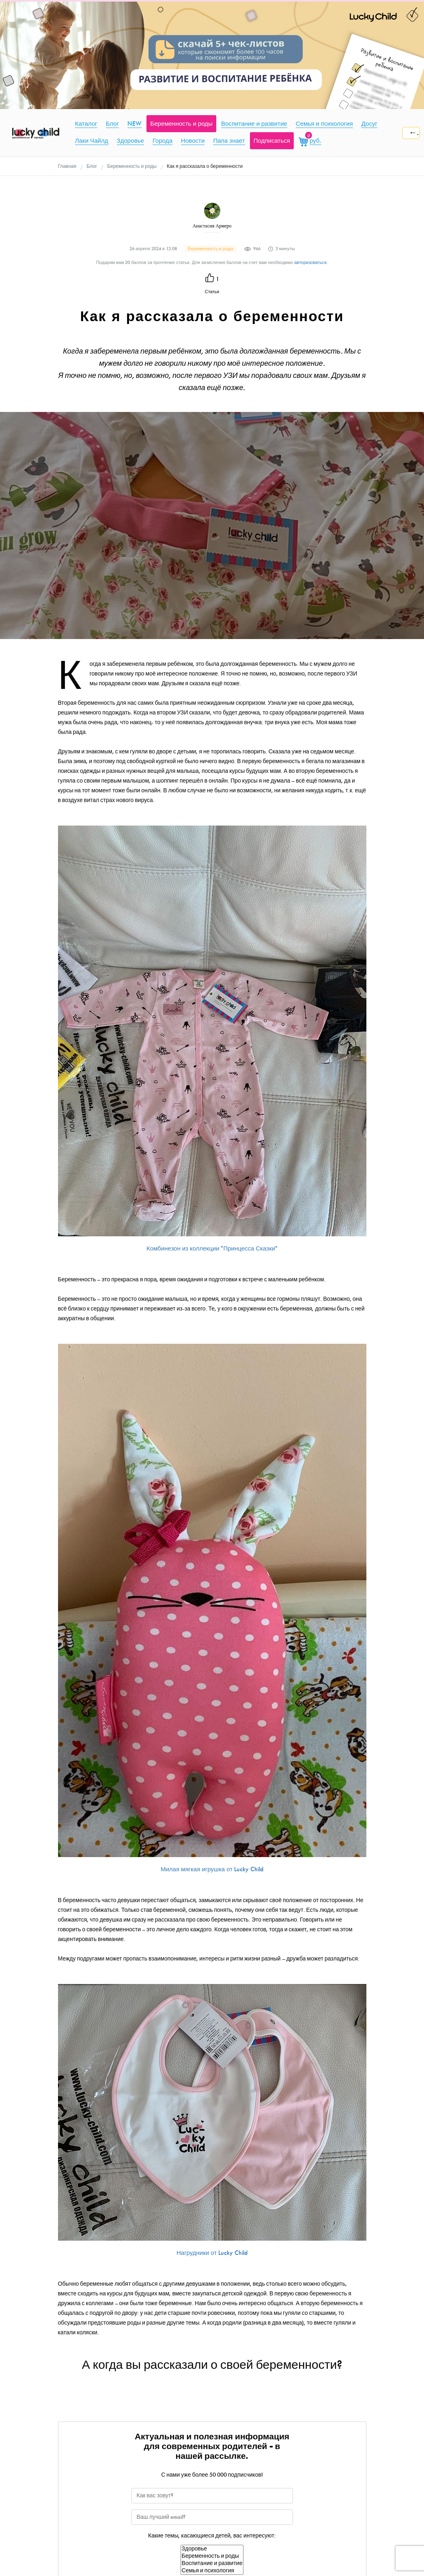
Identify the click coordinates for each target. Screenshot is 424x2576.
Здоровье (212, 2548)
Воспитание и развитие (212, 2563)
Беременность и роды (212, 2556)
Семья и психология (212, 2570)
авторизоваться (310, 262)
